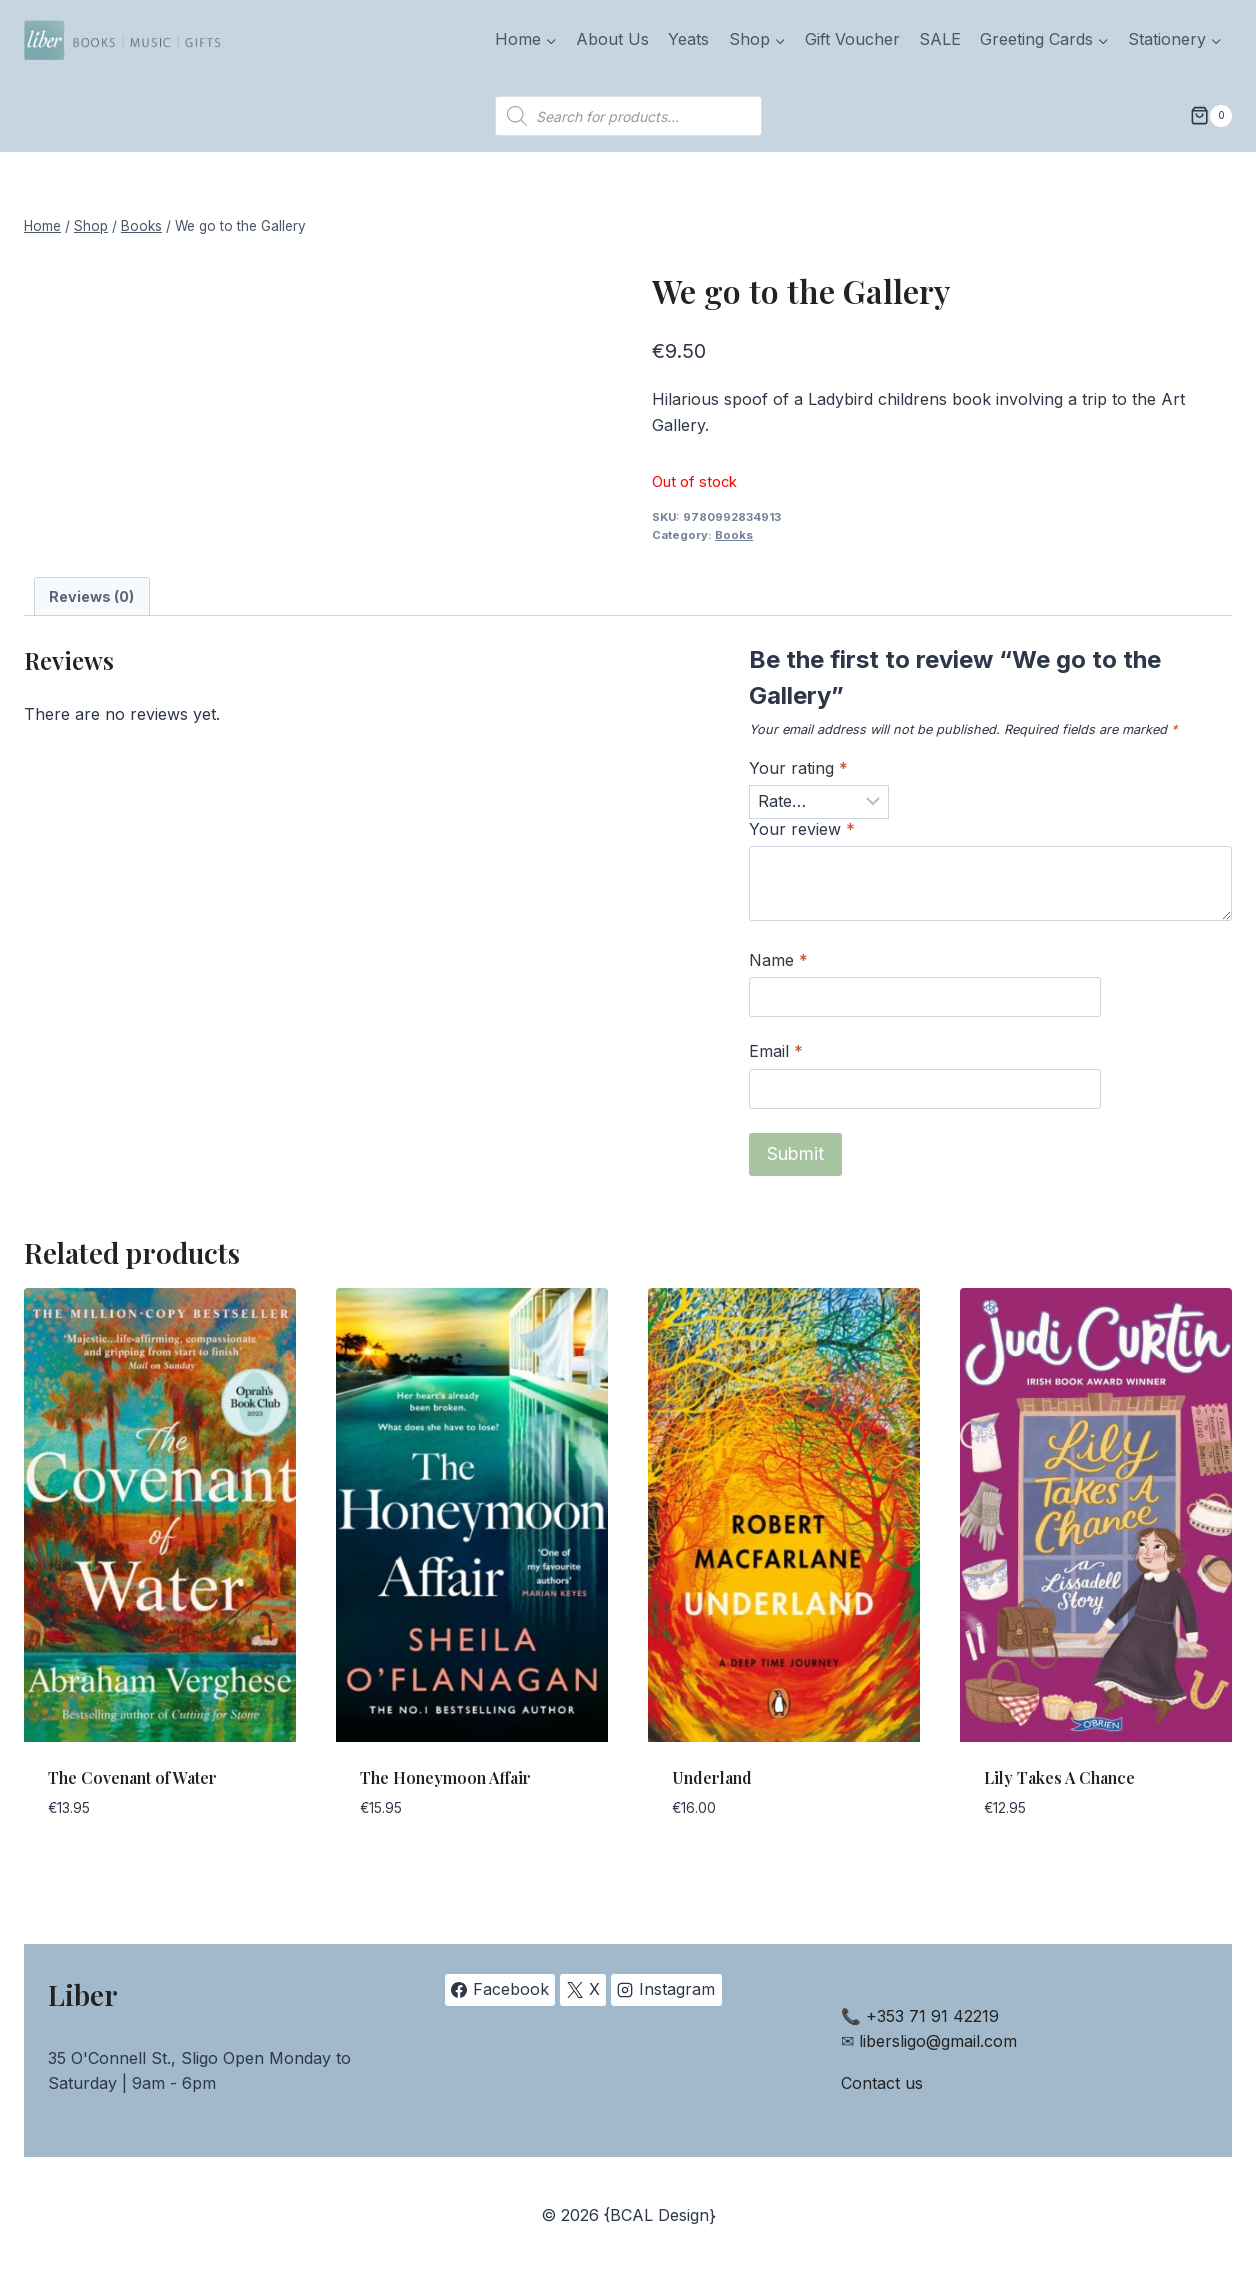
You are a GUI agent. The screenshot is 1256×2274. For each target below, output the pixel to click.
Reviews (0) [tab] (91, 596)
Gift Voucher (852, 39)
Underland (712, 1777)
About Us (612, 39)
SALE (940, 39)
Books (734, 535)
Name (778, 960)
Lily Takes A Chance (1059, 1777)
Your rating (798, 768)
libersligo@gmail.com (938, 2041)
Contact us (882, 2083)
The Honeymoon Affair (445, 1777)
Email (776, 1051)
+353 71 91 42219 (932, 2016)
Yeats (688, 39)
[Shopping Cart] (1211, 116)
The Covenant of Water (132, 1777)
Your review (802, 829)
